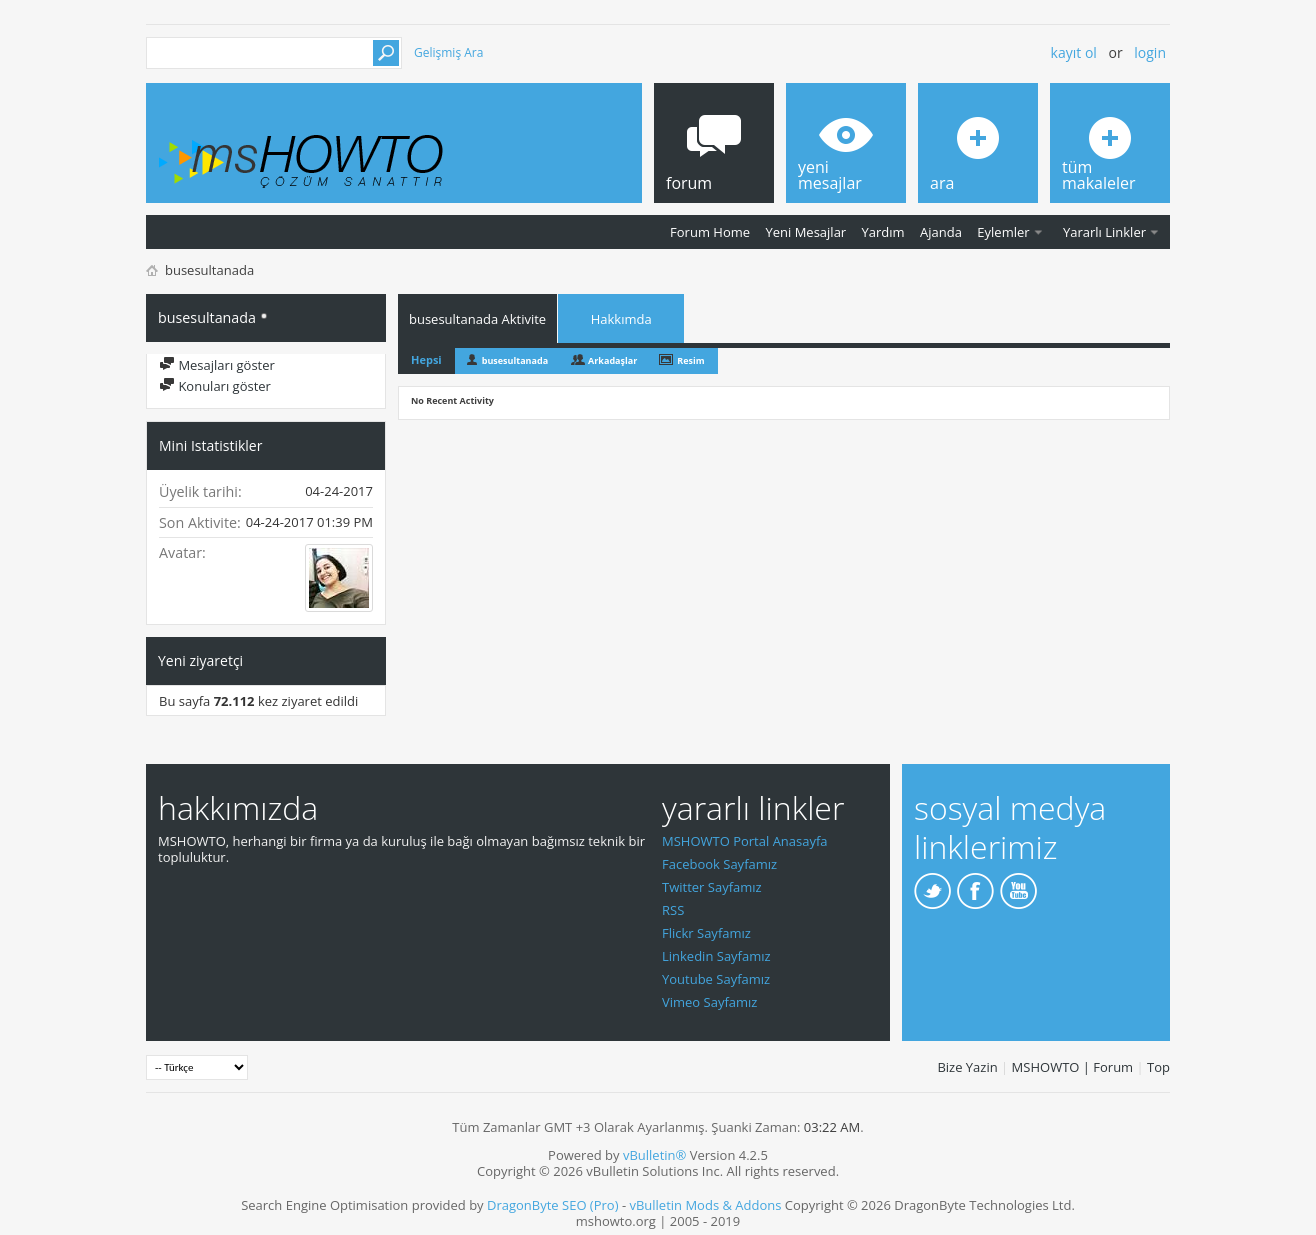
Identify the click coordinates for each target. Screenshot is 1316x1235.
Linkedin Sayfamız (716, 956)
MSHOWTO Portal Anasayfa (745, 841)
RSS (673, 910)
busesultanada (515, 360)
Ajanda (941, 232)
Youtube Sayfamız (716, 979)
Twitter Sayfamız (712, 887)
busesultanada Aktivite (477, 319)
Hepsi (426, 359)
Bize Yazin (967, 1067)
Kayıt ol (1074, 52)
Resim (690, 360)
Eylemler (1003, 232)
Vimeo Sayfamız (709, 1002)
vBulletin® (654, 1155)
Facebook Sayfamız (719, 864)
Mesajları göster (217, 365)
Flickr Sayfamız (706, 933)
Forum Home (710, 232)
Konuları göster (215, 386)
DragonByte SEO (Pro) (553, 1205)
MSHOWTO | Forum (1073, 1067)
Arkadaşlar (612, 360)
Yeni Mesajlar (805, 232)
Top (1158, 1067)
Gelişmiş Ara (448, 52)
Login (1150, 52)
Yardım (883, 232)
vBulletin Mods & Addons (705, 1205)
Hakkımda (621, 319)
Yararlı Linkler (1104, 232)
